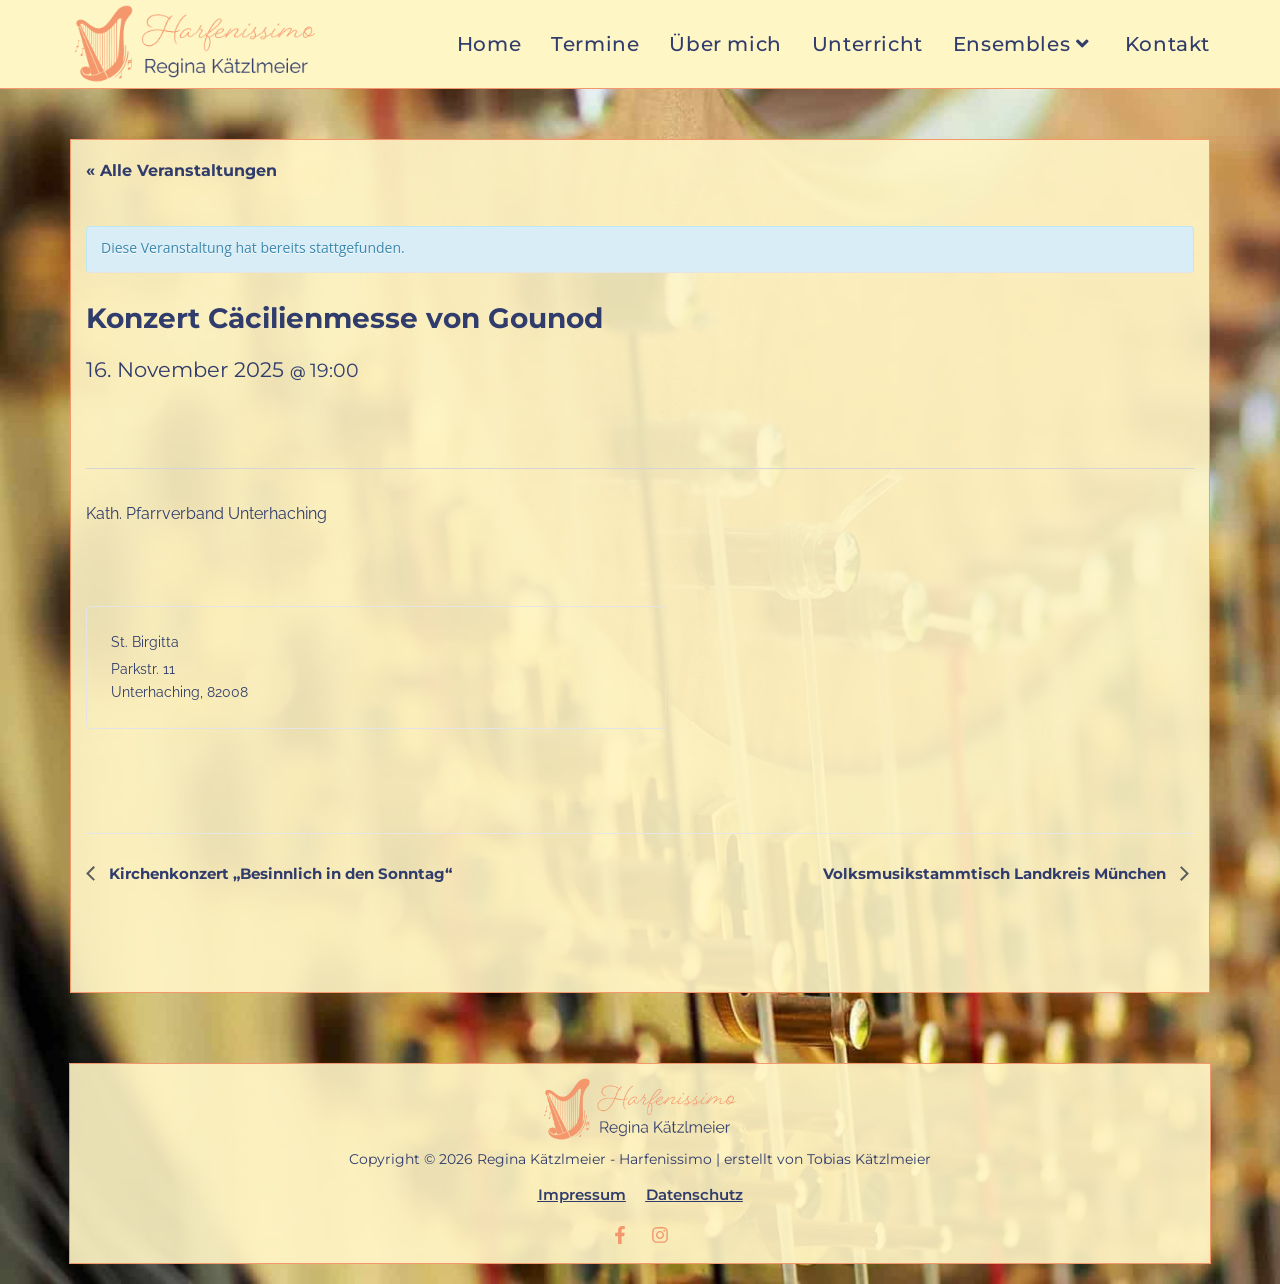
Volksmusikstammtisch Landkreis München (996, 873)
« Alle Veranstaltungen (181, 170)
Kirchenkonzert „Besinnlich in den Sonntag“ (278, 873)
